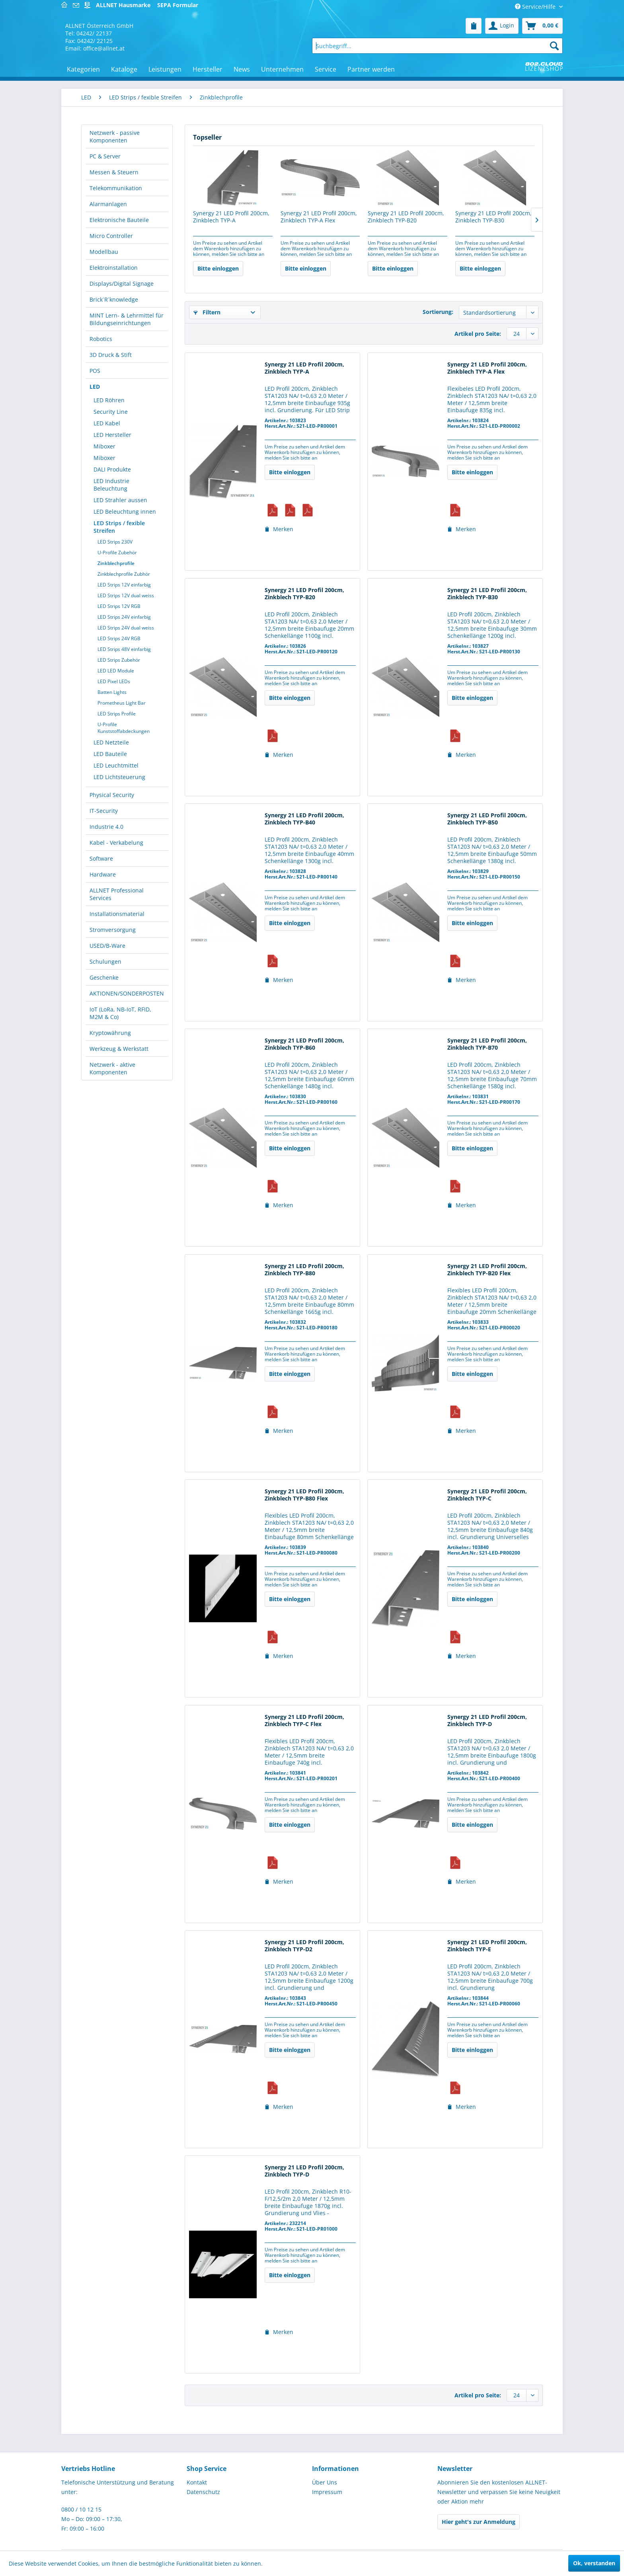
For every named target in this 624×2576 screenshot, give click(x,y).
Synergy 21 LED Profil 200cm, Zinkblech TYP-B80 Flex (304, 1495)
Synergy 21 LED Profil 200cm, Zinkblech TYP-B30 (493, 217)
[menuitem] (474, 26)
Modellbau (104, 251)
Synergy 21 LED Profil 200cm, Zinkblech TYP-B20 (406, 217)
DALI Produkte (112, 469)
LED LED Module (116, 670)
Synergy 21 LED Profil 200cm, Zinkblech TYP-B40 (304, 819)
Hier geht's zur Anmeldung (478, 2521)
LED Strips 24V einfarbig (124, 617)
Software (101, 858)
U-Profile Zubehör (117, 552)
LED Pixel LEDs (114, 681)
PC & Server (105, 156)
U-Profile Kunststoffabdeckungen (124, 728)
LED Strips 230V (115, 541)
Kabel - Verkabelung (116, 842)
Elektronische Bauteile (119, 220)
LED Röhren (109, 400)
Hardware (103, 874)
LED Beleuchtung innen (125, 511)
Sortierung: (438, 312)
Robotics (101, 339)
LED (95, 386)
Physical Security (112, 795)
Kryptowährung (110, 1033)
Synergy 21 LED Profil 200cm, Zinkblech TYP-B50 (487, 819)
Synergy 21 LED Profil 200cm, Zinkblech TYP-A (231, 217)
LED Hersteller (112, 434)
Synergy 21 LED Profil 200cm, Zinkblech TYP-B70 (487, 1044)
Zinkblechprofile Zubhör (124, 574)
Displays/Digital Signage (122, 283)
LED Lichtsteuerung (119, 777)
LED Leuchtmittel (116, 765)
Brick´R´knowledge (114, 299)
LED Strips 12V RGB (119, 606)
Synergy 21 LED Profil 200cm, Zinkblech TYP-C (487, 1495)
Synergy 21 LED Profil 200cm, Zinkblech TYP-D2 (304, 1946)
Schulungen (105, 961)
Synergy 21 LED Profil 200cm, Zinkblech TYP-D (487, 1720)
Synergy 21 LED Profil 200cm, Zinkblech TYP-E (487, 1946)
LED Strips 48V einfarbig (124, 649)
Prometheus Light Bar (122, 703)
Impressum (327, 2492)
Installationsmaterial (117, 914)
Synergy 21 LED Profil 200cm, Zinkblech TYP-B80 (304, 1270)
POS (95, 370)
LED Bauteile (110, 754)
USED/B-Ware (107, 945)
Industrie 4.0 (106, 826)
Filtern (206, 312)
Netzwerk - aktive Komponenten (112, 1068)
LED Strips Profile (117, 713)
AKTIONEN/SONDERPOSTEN (127, 993)
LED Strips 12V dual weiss (126, 595)
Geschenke (104, 977)
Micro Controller (111, 236)
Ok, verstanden (594, 2563)
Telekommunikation (116, 188)
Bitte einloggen (218, 268)
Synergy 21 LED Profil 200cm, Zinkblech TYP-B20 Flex (487, 1270)
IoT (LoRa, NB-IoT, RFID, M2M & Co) (120, 1013)
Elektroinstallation (114, 267)
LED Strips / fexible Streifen (119, 526)
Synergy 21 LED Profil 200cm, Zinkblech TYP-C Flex (304, 1720)
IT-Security (104, 810)
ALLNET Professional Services (117, 894)
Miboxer (104, 446)
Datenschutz (203, 2492)
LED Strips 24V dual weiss (126, 627)
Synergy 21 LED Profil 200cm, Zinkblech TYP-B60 (304, 1044)
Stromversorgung (113, 929)
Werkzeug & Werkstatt (119, 1048)
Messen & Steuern (114, 172)
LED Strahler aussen (120, 500)
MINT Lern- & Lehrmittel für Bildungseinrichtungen (127, 319)
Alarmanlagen (108, 204)
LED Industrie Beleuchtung (111, 484)
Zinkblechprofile (116, 563)
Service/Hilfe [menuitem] (536, 6)
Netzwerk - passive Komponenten (115, 136)
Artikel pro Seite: (477, 333)
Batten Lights (112, 692)
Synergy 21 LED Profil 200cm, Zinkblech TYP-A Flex (319, 217)
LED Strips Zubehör (119, 660)
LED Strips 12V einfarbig (124, 584)
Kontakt (197, 2482)
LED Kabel (107, 423)
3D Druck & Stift (111, 355)
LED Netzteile (111, 742)
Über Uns (324, 2482)
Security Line (111, 411)
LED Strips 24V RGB (119, 638)
